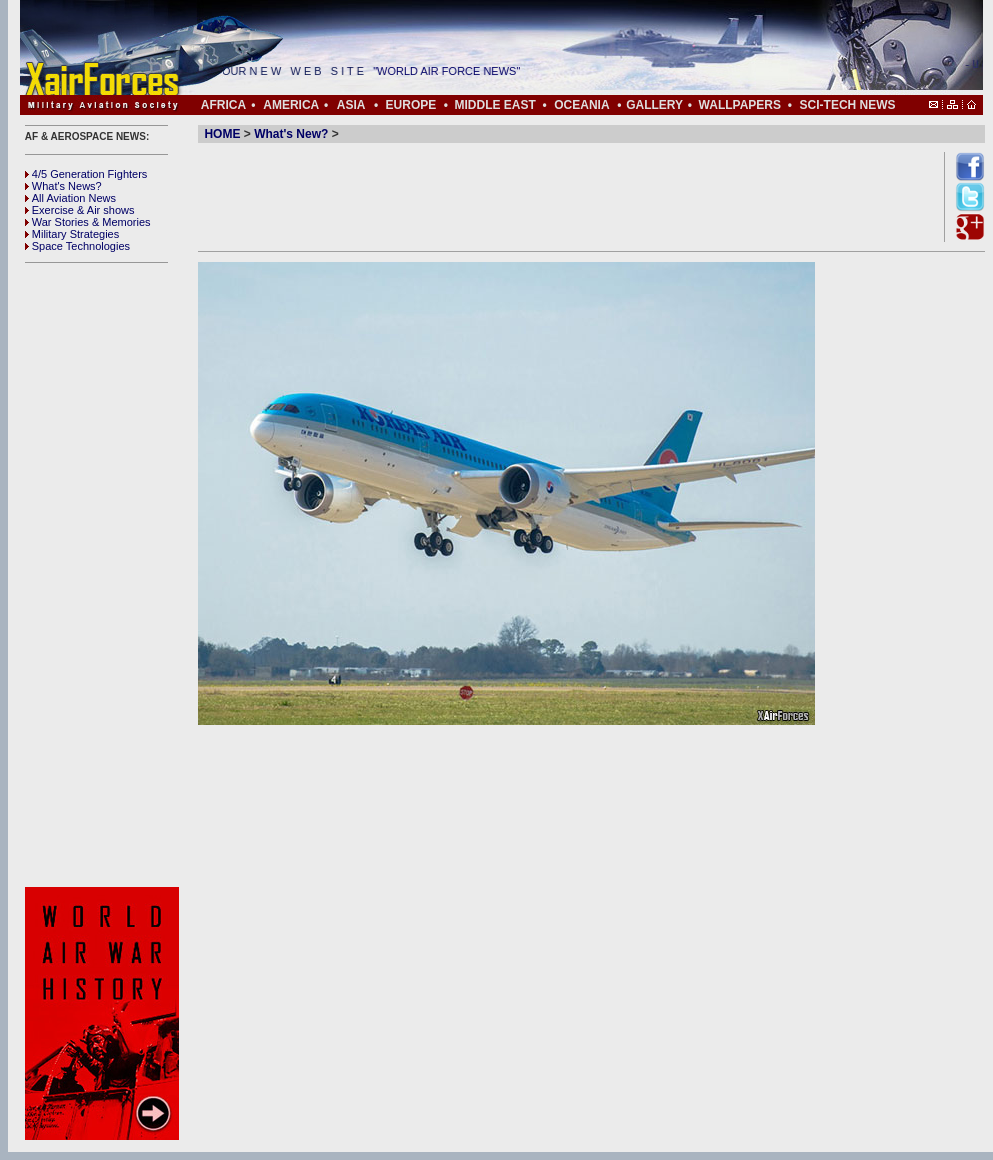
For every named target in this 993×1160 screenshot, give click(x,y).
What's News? (63, 186)
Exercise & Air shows (80, 210)
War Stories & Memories (88, 222)
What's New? (291, 134)
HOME (222, 134)
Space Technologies (77, 246)
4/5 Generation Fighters (88, 174)
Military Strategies (72, 234)
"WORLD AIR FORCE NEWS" (453, 71)
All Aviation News (70, 198)
